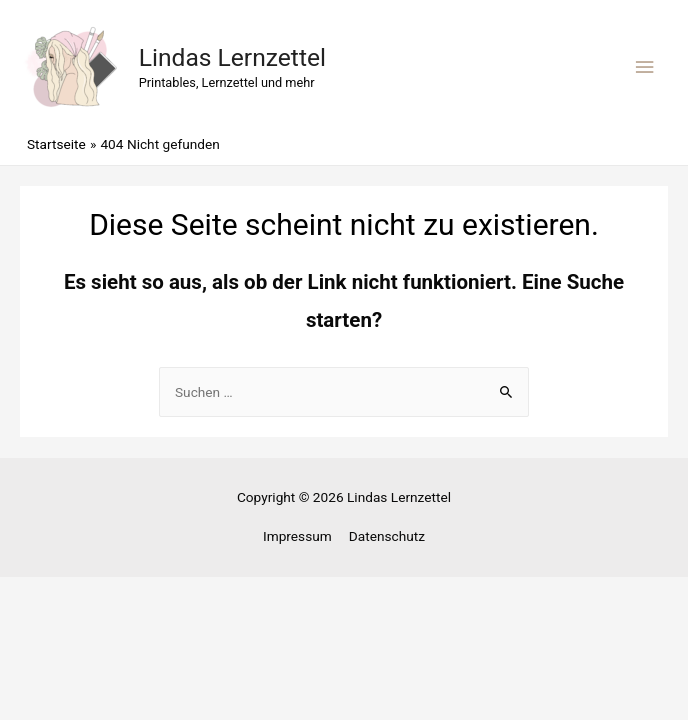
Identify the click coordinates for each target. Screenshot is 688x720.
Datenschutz (387, 536)
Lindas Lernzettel (232, 57)
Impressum (297, 536)
